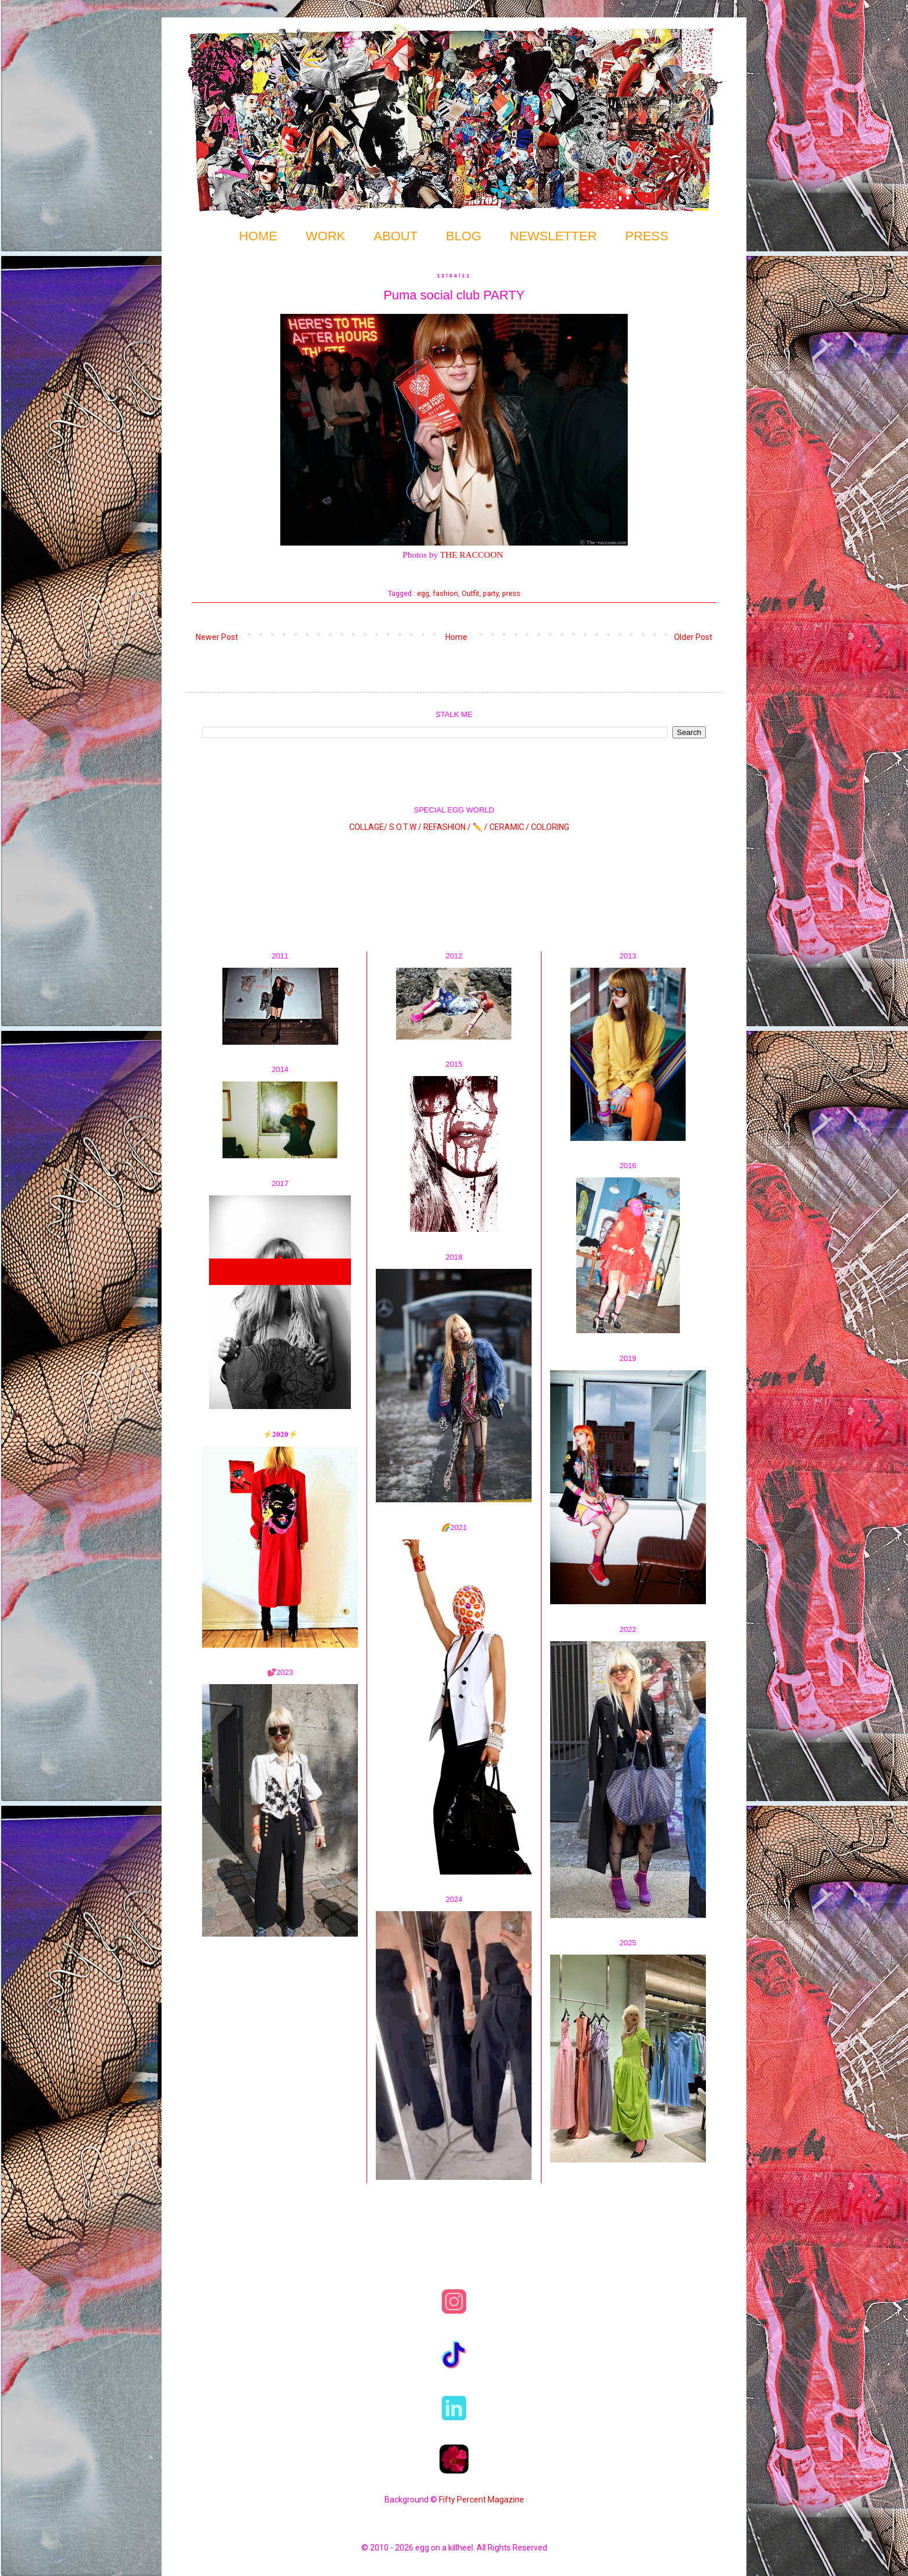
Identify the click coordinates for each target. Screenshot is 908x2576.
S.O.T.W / (405, 826)
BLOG (463, 236)
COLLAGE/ (368, 826)
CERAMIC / (509, 826)
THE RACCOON (471, 554)
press (511, 593)
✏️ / (481, 826)
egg (423, 593)
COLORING (550, 826)
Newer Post (217, 637)
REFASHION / (447, 826)
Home (456, 637)
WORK (325, 236)
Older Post (693, 637)
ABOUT (396, 236)
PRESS (647, 236)
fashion (445, 593)
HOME (258, 236)
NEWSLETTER (553, 236)
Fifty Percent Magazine (481, 2499)
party (491, 593)
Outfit (470, 593)
